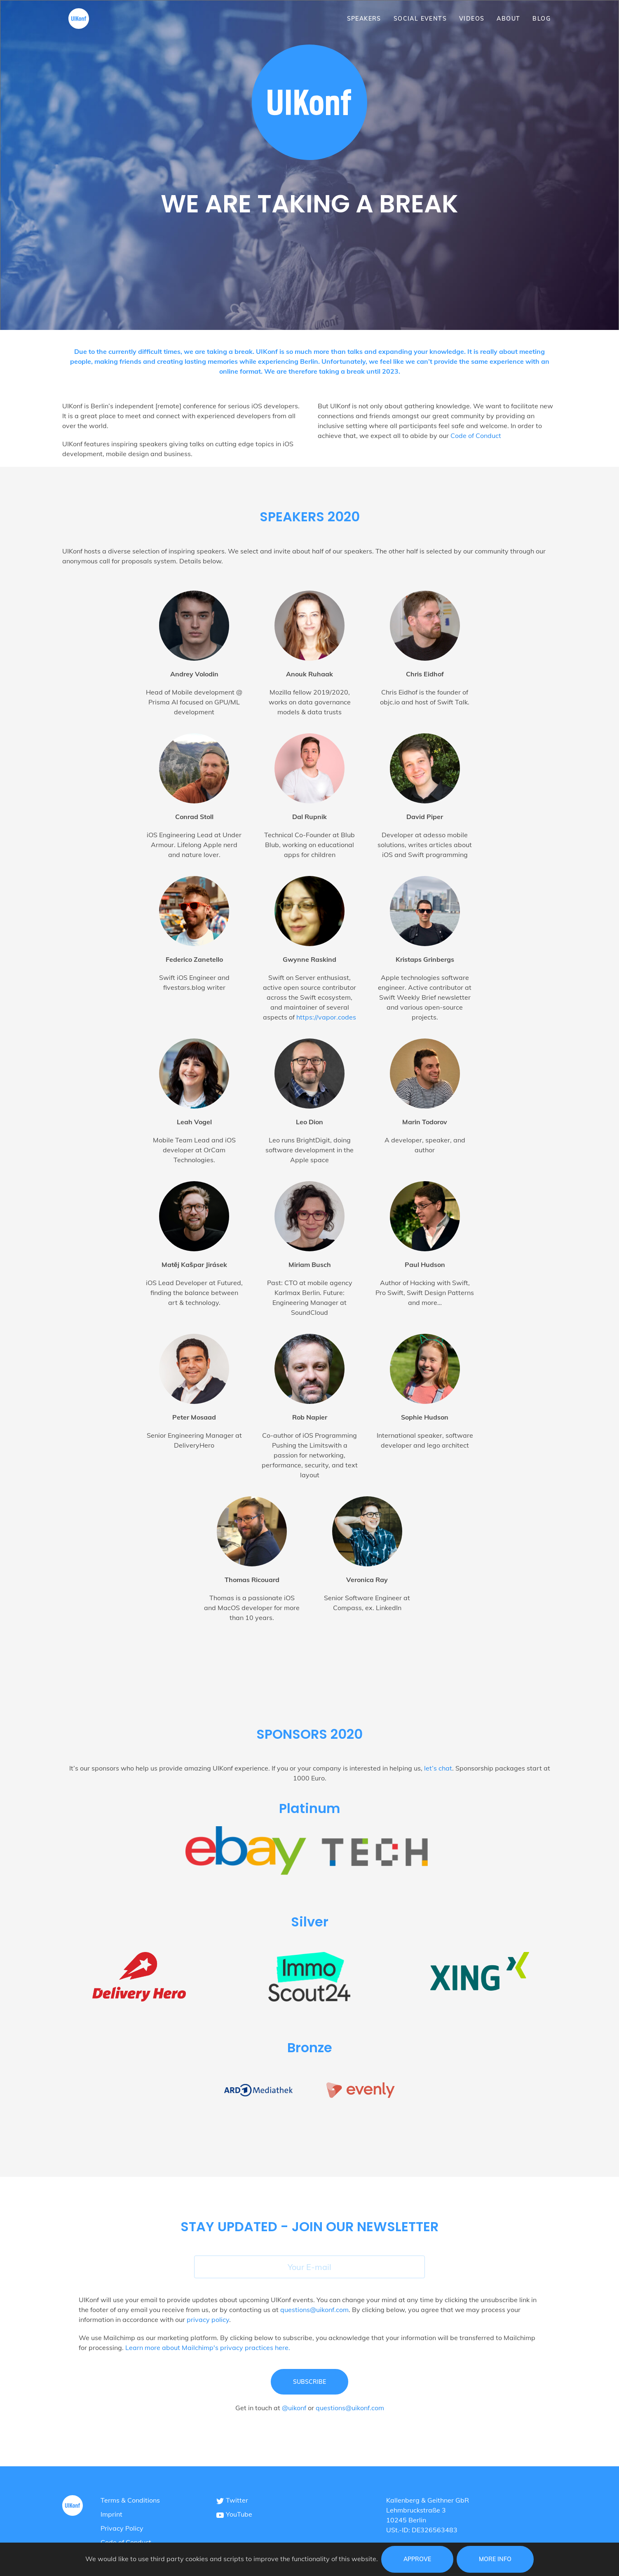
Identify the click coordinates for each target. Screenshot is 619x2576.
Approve (417, 2559)
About (508, 18)
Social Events (420, 18)
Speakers (364, 18)
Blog (541, 18)
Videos (471, 18)
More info (495, 2559)
